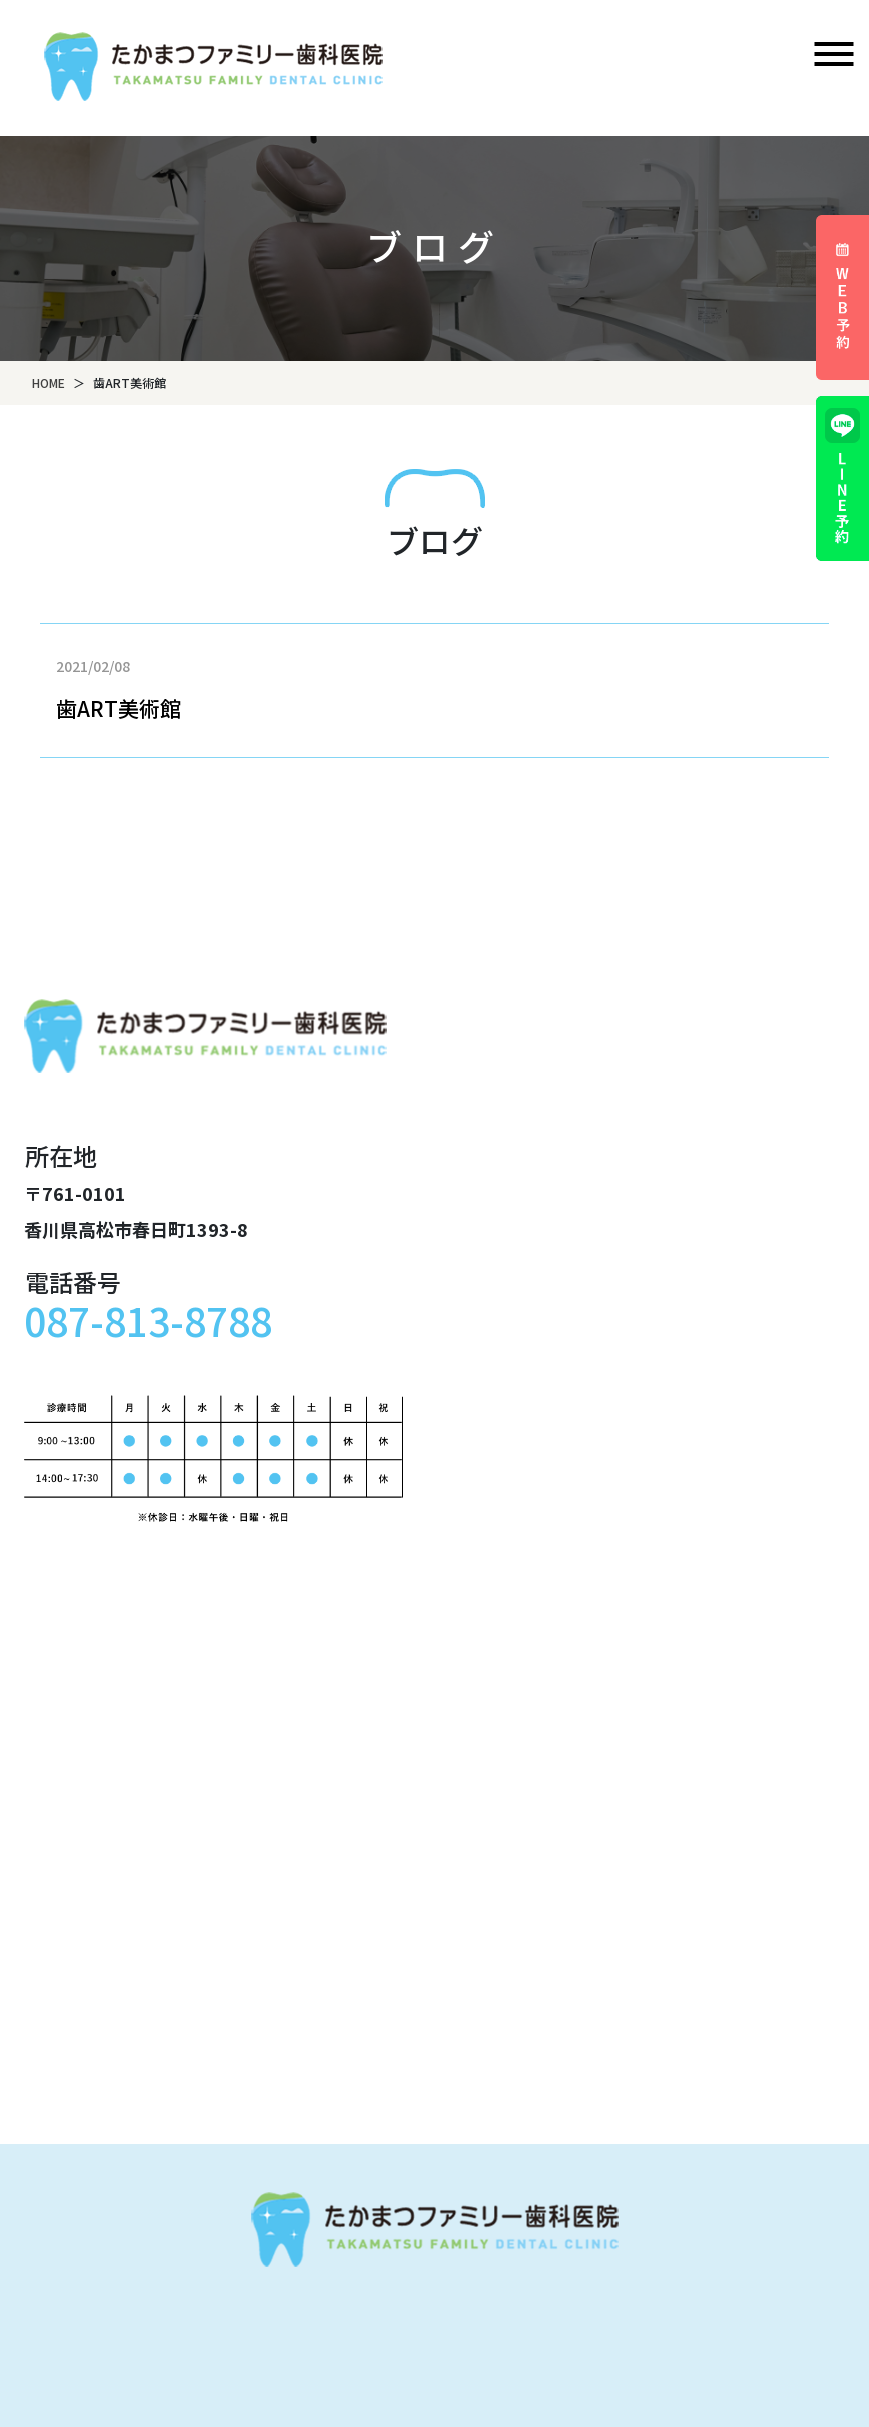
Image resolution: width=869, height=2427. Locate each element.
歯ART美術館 (118, 708)
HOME (48, 382)
